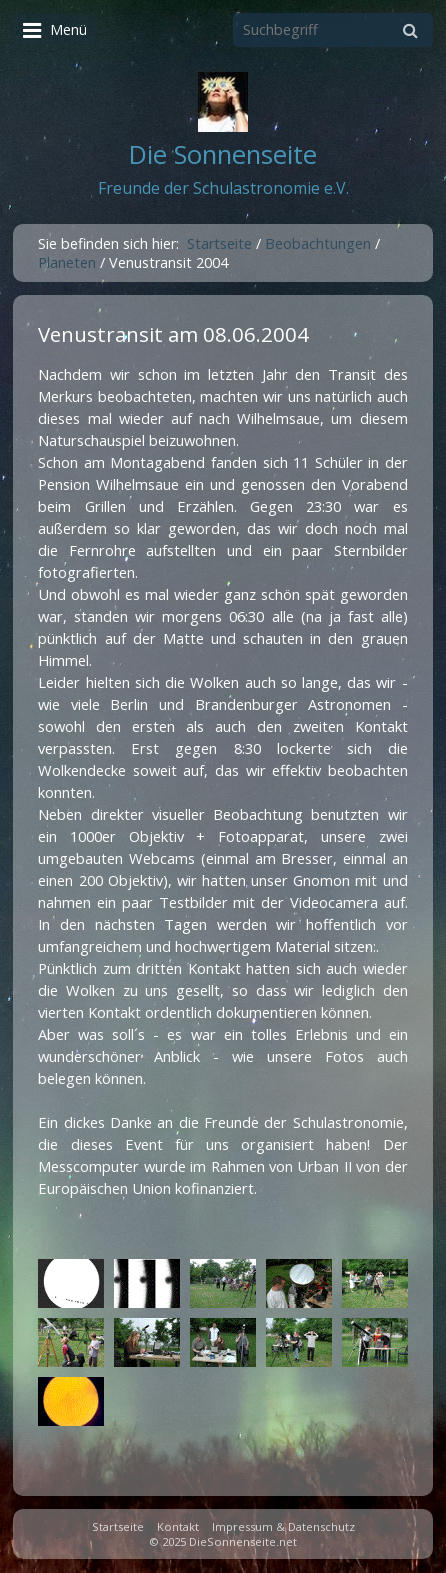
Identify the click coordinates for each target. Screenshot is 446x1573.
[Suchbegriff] (333, 30)
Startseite (219, 243)
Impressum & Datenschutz (283, 1526)
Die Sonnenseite (223, 154)
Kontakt (178, 1526)
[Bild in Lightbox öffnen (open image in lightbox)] (71, 1283)
